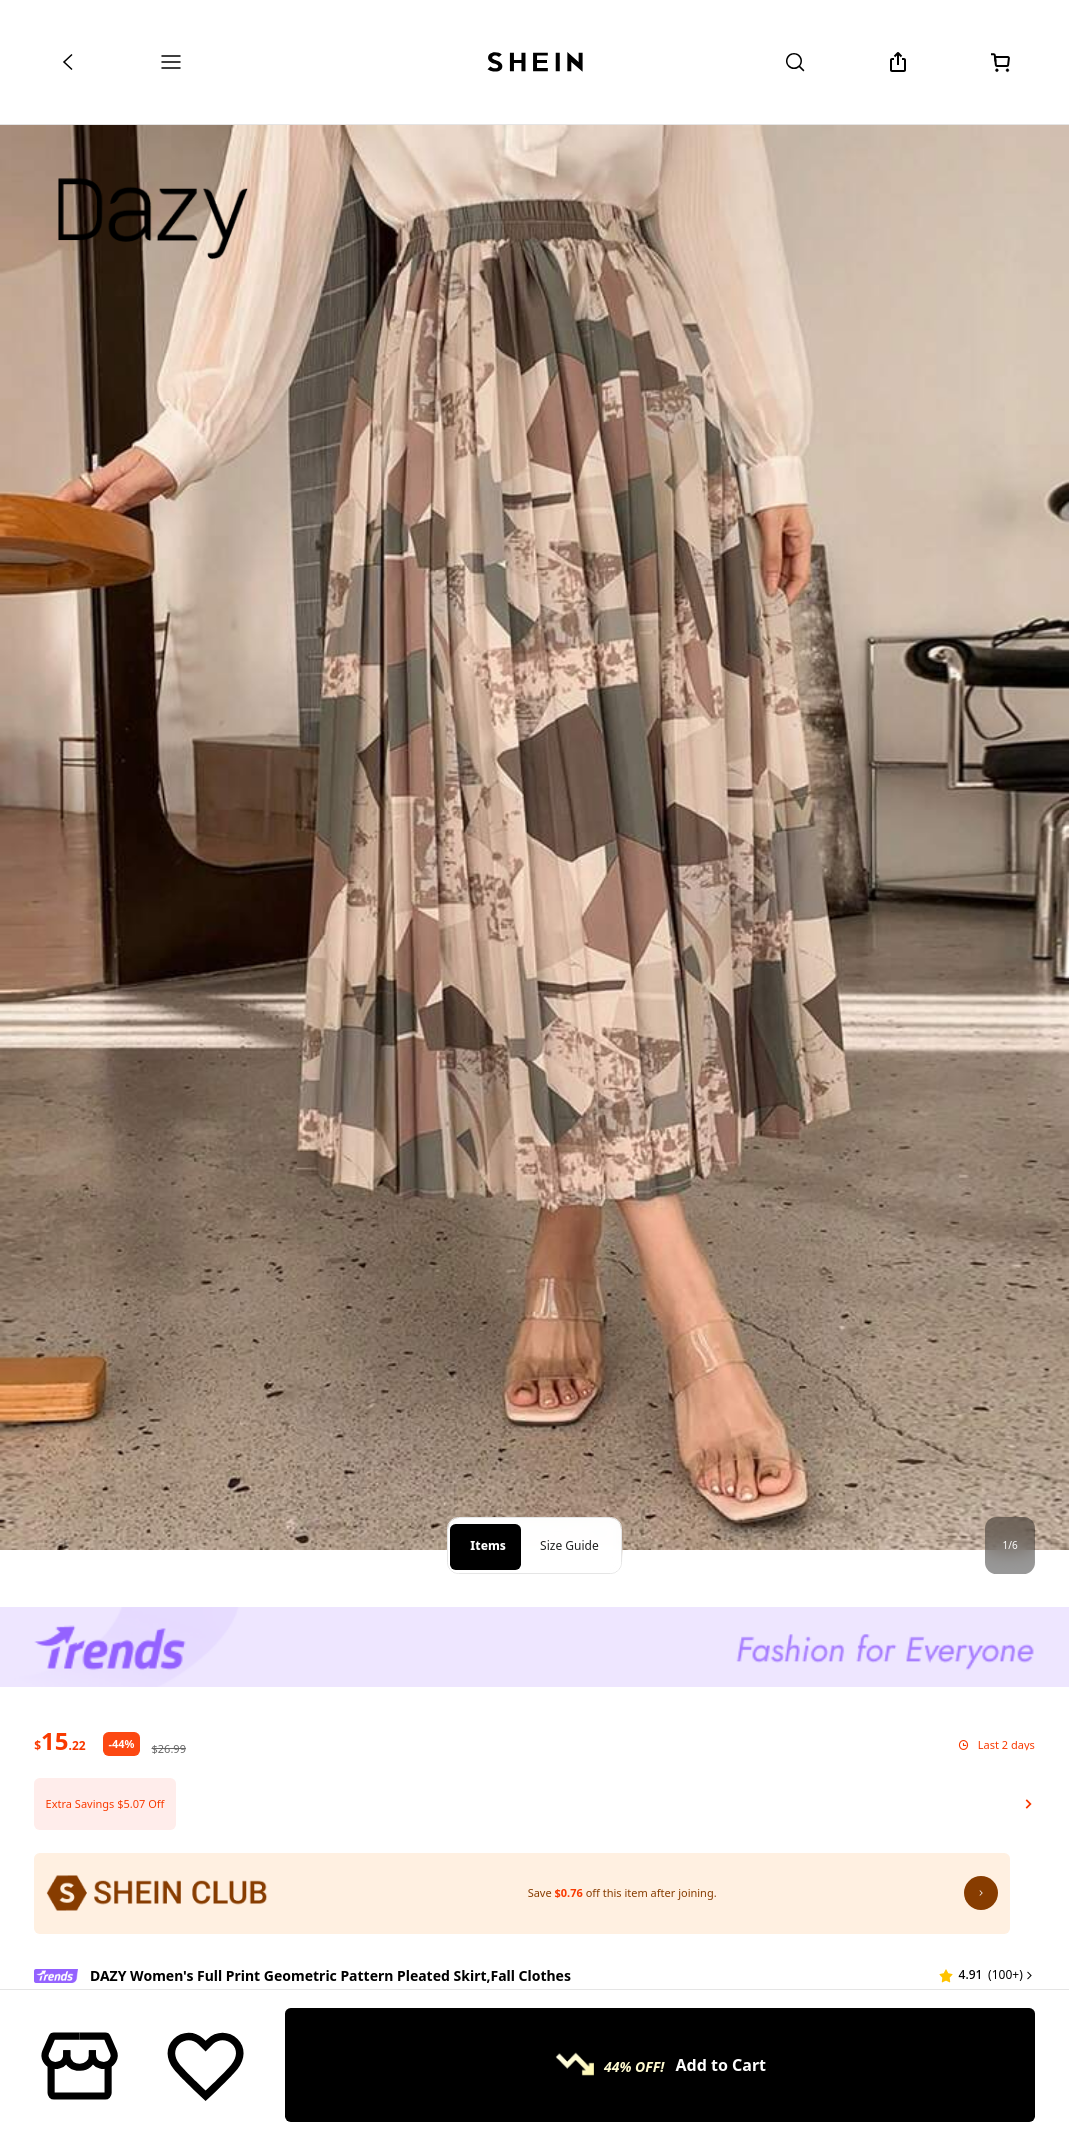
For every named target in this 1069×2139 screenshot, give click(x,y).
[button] (534, 1745)
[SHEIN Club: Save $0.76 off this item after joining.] (522, 1836)
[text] (59, 1683)
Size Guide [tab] (569, 1487)
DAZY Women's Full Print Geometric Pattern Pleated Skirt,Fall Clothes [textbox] (330, 1917)
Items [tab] (488, 1487)
